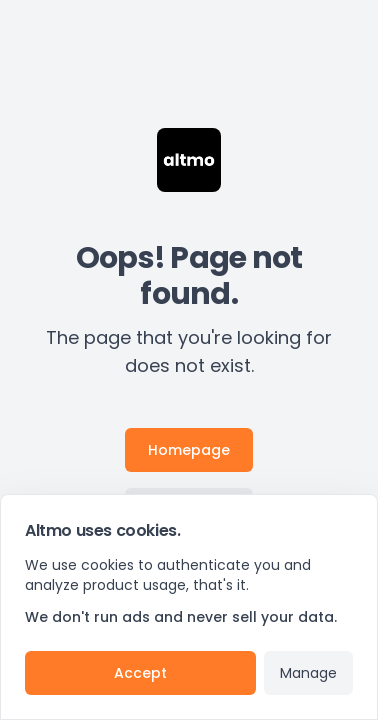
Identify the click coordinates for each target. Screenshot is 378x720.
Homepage (189, 450)
